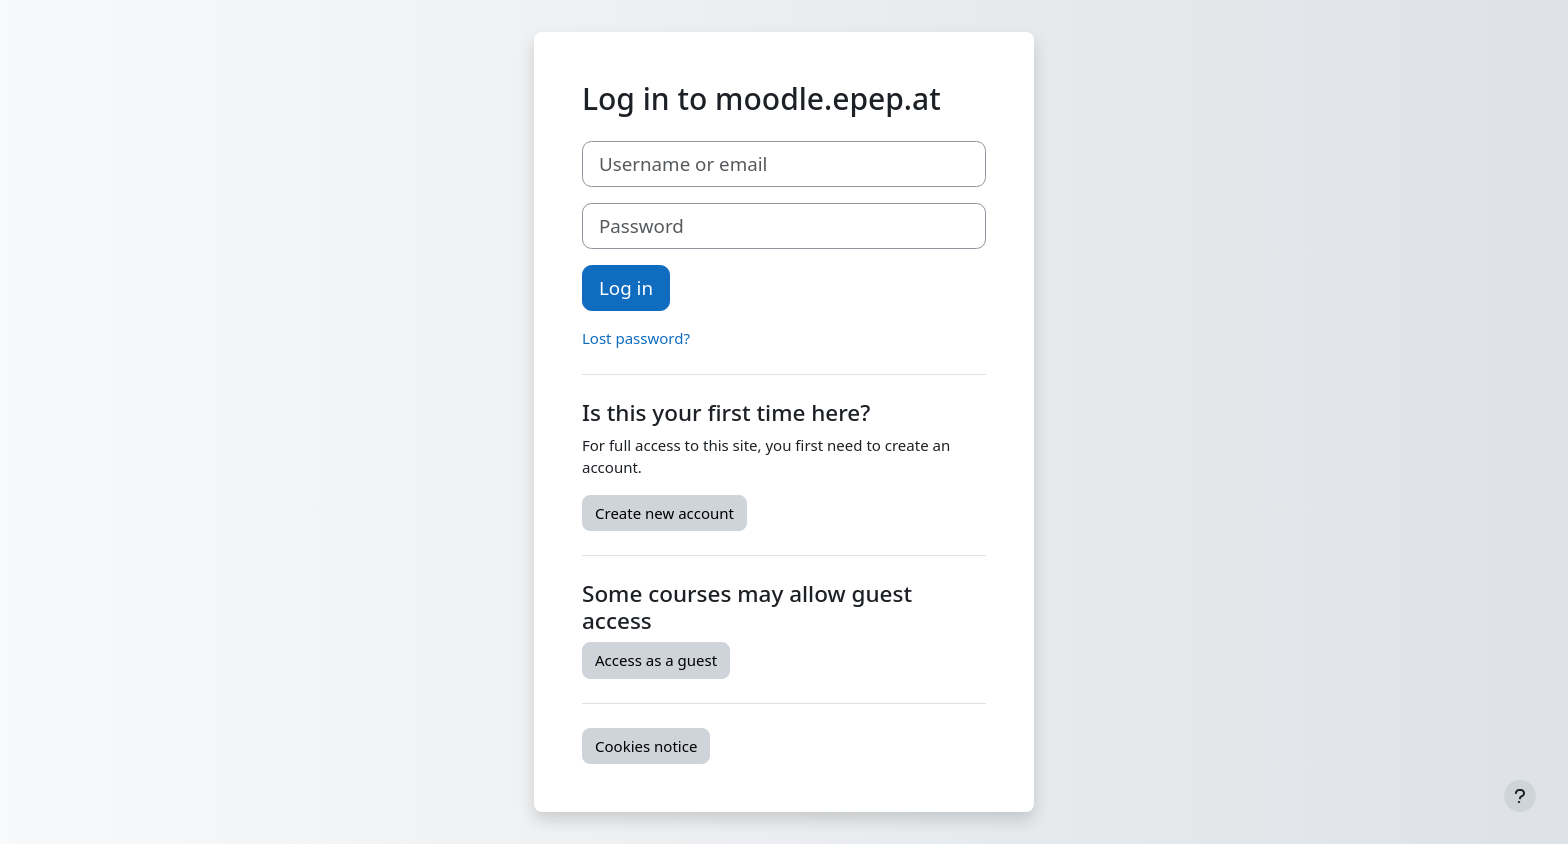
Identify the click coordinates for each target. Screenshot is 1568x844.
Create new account (664, 513)
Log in (626, 287)
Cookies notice (646, 746)
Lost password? (636, 338)
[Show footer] (1520, 796)
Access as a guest (656, 660)
